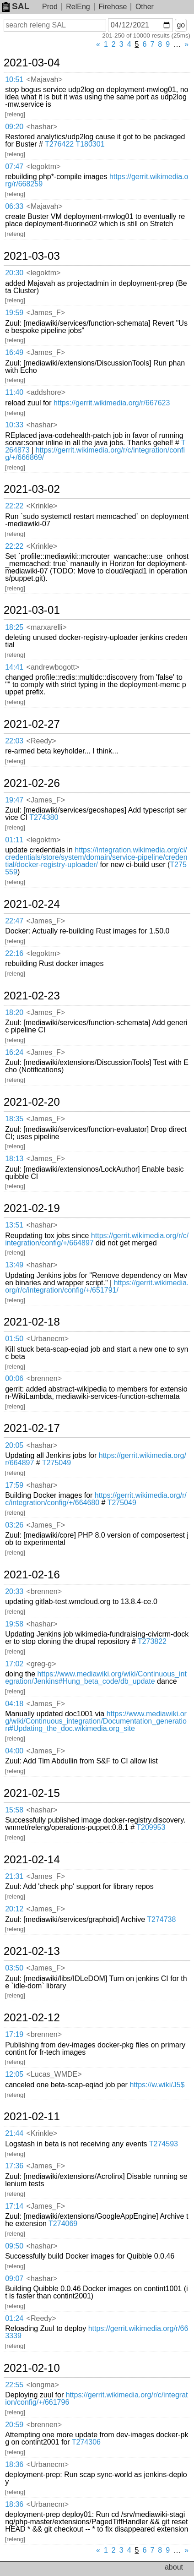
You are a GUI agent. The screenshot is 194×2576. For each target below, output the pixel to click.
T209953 (150, 1827)
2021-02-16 (32, 1574)
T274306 (86, 2442)
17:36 (14, 2166)
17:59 (14, 1485)
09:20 (14, 127)
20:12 (14, 1909)
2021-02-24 (32, 904)
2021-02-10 (32, 2368)
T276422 (59, 144)
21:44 (14, 2133)
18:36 (14, 2464)
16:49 (14, 352)
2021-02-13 (32, 1951)
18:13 (14, 1158)
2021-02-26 (32, 783)
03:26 (14, 1525)
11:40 (14, 392)
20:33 (14, 1591)
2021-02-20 (32, 1102)
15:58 (14, 1810)
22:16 (14, 953)
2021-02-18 (32, 1322)
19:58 (14, 1624)
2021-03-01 (32, 610)
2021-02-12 (32, 2017)
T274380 (43, 817)
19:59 (14, 313)
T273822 (152, 1641)
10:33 (14, 425)
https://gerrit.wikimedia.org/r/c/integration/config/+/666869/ (95, 453)
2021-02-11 (32, 2116)
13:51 (14, 1225)
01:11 (14, 840)
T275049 (56, 1463)
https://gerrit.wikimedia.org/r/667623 (112, 403)
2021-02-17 (32, 1428)
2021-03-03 (32, 256)
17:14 (14, 2206)
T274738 (161, 1919)
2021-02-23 (32, 995)
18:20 (14, 1012)
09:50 (14, 2246)
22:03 (14, 741)
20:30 (14, 273)
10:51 (14, 79)
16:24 (14, 1052)
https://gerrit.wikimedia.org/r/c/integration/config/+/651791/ (97, 1286)
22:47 (14, 921)
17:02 (14, 1664)
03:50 (14, 1968)
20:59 (14, 2425)
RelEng (78, 7)
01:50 (14, 1339)
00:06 (14, 1378)
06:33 (14, 206)
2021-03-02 (32, 489)
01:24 (14, 2318)
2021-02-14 (32, 1859)
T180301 (89, 144)
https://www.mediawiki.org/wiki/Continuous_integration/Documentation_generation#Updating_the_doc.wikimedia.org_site (96, 1721)
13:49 (14, 1265)
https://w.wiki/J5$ (156, 2085)
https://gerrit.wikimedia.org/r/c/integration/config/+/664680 (96, 1498)
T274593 (163, 2144)
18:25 (14, 627)
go (181, 25)
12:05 (14, 2074)
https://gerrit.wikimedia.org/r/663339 (96, 2332)
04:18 (14, 1704)
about (174, 2567)
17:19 (14, 2034)
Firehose (112, 7)
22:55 (14, 2385)
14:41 (14, 667)
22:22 (14, 506)
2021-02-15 (32, 1793)
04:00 (14, 1751)
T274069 (62, 2223)
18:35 (14, 1119)
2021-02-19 (32, 1208)
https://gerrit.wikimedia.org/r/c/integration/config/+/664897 (97, 1239)
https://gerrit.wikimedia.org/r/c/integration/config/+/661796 (96, 2398)
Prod (50, 7)
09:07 (14, 2278)
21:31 (14, 1876)
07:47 (14, 166)
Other (144, 7)
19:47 (14, 800)
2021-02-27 (32, 724)
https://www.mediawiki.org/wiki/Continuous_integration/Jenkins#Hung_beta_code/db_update (96, 1677)
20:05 (14, 1445)
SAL (15, 6)
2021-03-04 (32, 62)
